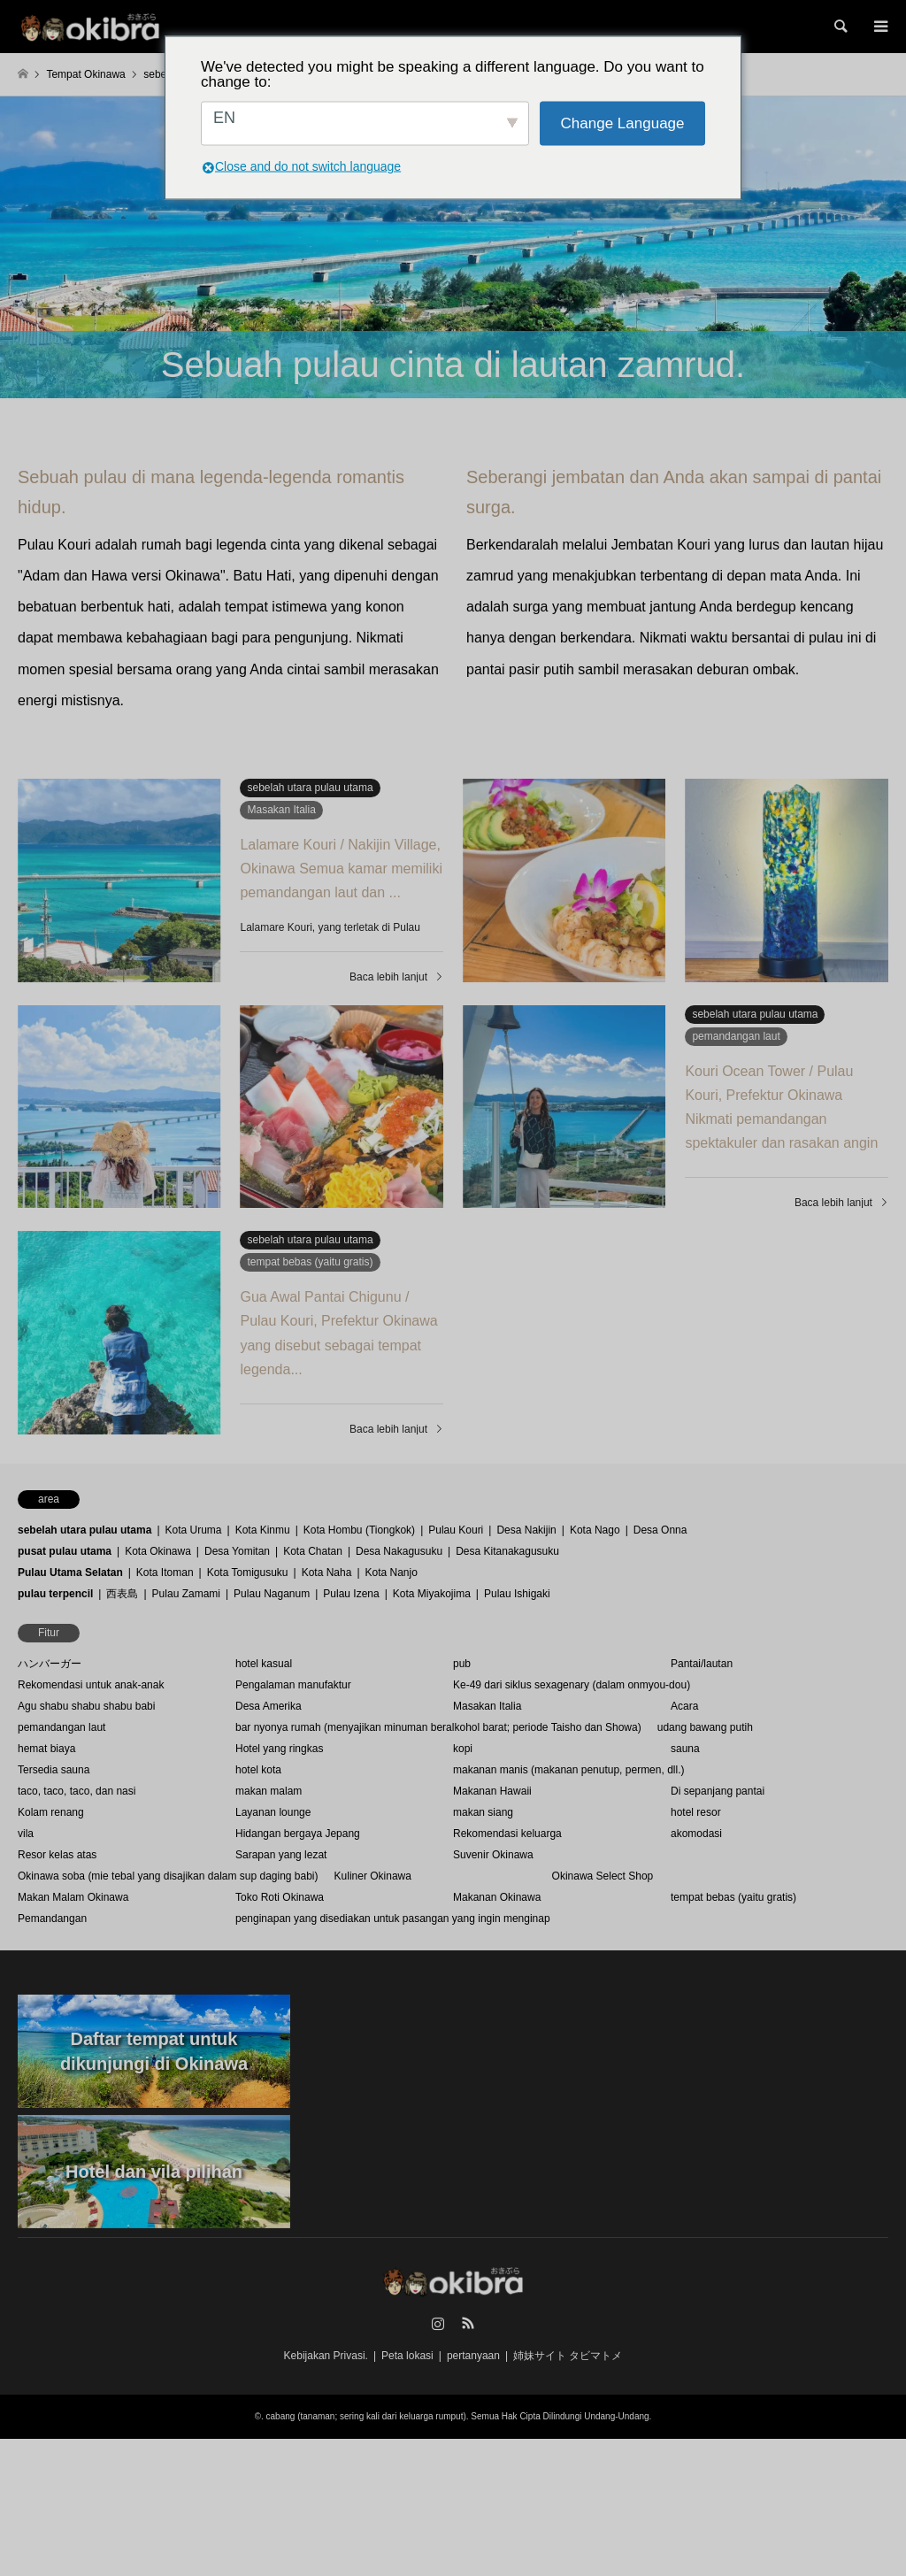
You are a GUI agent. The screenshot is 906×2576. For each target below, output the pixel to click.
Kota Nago (595, 1530)
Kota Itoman (165, 1572)
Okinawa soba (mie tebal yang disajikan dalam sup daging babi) (168, 1876)
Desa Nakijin (526, 1530)
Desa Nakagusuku (399, 1551)
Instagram (438, 2323)
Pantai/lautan (702, 1663)
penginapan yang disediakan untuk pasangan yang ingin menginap (392, 1918)
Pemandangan (52, 1918)
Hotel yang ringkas (279, 1748)
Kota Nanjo (391, 1572)
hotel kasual (263, 1663)
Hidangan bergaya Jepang (297, 1833)
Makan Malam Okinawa (73, 1897)
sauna (685, 1748)
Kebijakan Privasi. (326, 2355)
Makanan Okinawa (497, 1897)
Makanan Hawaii (492, 1791)
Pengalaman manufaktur (293, 1685)
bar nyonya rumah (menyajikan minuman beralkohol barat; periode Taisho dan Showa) (438, 1727)
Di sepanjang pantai (717, 1791)
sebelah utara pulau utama (84, 1530)
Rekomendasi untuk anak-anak (91, 1685)
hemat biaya (46, 1748)
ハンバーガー (49, 1663)
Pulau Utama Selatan (70, 1572)
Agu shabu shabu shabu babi (86, 1706)
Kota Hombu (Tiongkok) (359, 1530)
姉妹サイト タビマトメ (567, 2355)
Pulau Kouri (455, 1530)
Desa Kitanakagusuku (507, 1551)
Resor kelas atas (57, 1855)
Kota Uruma (193, 1530)
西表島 (122, 1594)
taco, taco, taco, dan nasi (76, 1791)
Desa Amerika (268, 1706)
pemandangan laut (61, 1727)
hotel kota (258, 1770)
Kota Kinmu (262, 1530)
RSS (468, 2323)
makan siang (483, 1812)
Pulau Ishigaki (517, 1594)
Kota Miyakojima (432, 1594)
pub (462, 1663)
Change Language (623, 123)
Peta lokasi (407, 2355)
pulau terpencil (55, 1594)
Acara (684, 1706)
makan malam (268, 1791)
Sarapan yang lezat (280, 1855)
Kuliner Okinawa (372, 1876)
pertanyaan (473, 2355)
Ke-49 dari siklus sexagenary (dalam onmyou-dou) (571, 1685)
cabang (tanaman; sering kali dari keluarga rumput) (366, 2416)
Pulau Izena (351, 1594)
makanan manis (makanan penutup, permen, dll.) (568, 1770)
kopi (462, 1748)
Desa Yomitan (237, 1551)
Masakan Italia (487, 1706)
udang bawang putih (705, 1727)
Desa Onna (660, 1530)
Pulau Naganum (272, 1594)
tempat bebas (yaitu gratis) (733, 1897)
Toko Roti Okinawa (279, 1897)
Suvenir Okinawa (493, 1855)
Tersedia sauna (53, 1770)
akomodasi (696, 1833)
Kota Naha (327, 1572)
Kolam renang (51, 1812)
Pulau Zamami (186, 1594)
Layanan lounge (273, 1812)
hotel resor (696, 1812)
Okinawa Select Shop (603, 1876)
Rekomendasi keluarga (507, 1833)
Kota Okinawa (158, 1551)
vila (26, 1833)
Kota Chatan (312, 1551)
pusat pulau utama (64, 1551)
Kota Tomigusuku (247, 1572)
